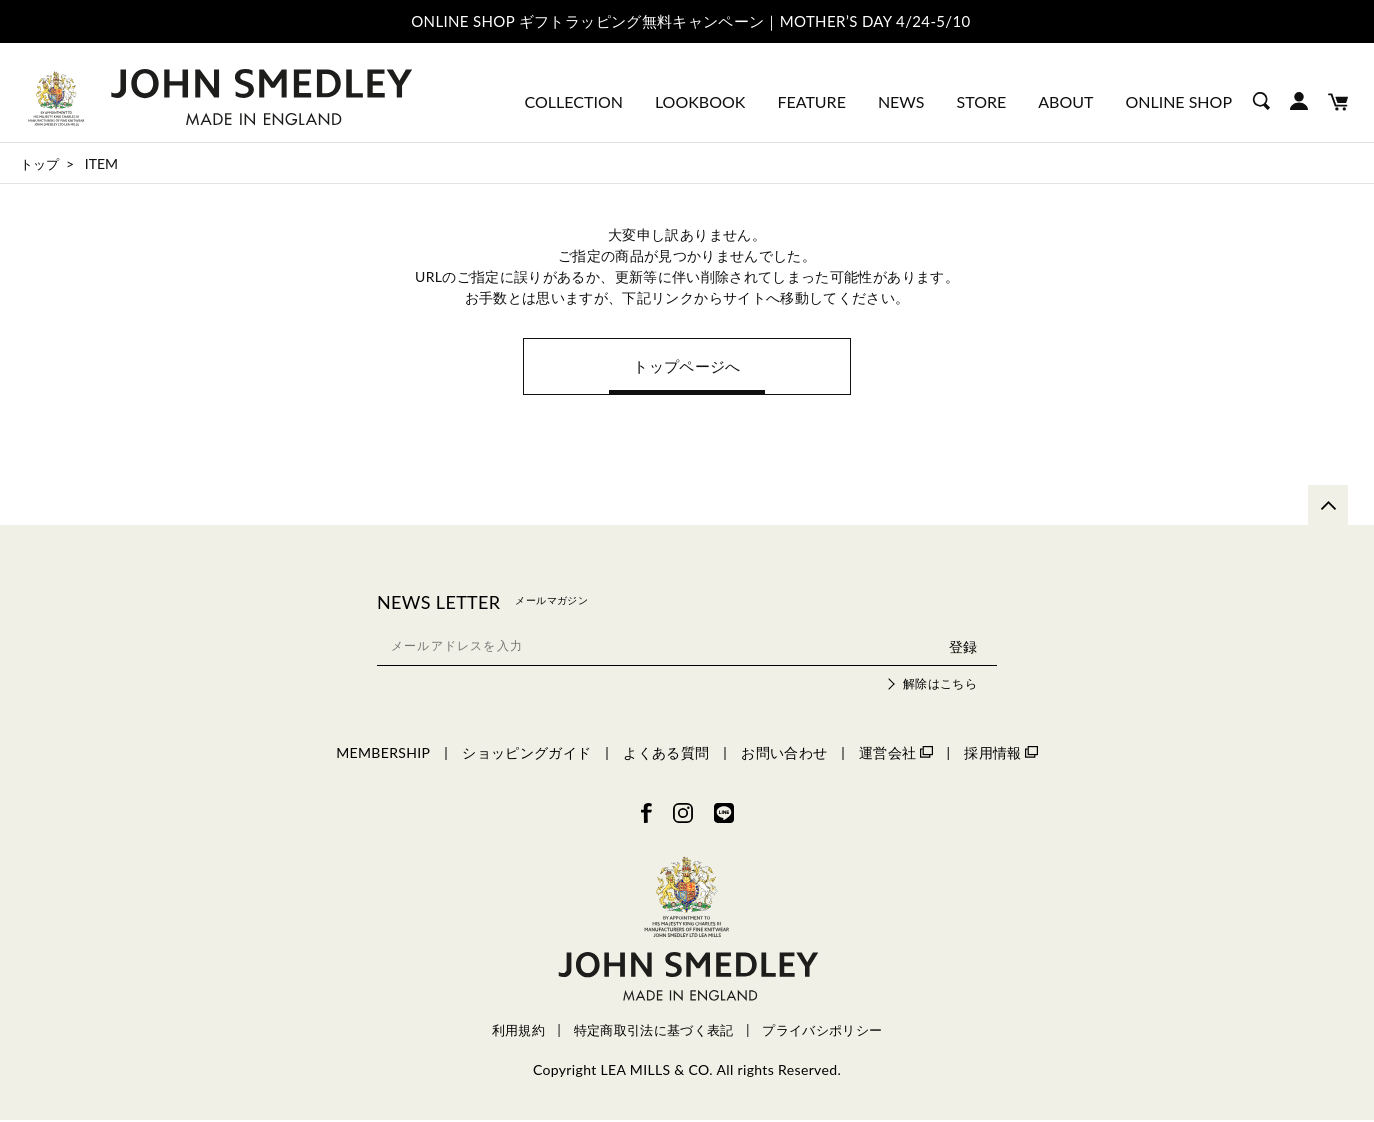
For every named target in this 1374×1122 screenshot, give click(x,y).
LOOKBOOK (700, 101)
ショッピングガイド (526, 754)
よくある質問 (666, 754)
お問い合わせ (784, 754)
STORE (982, 101)
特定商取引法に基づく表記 (654, 1033)
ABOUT (1065, 101)
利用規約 (518, 1033)
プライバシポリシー (822, 1033)
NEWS (901, 101)
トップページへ (687, 367)
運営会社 (895, 754)
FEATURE (811, 101)
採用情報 (1000, 754)
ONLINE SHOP (1178, 101)
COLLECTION (574, 101)
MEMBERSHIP (383, 754)
